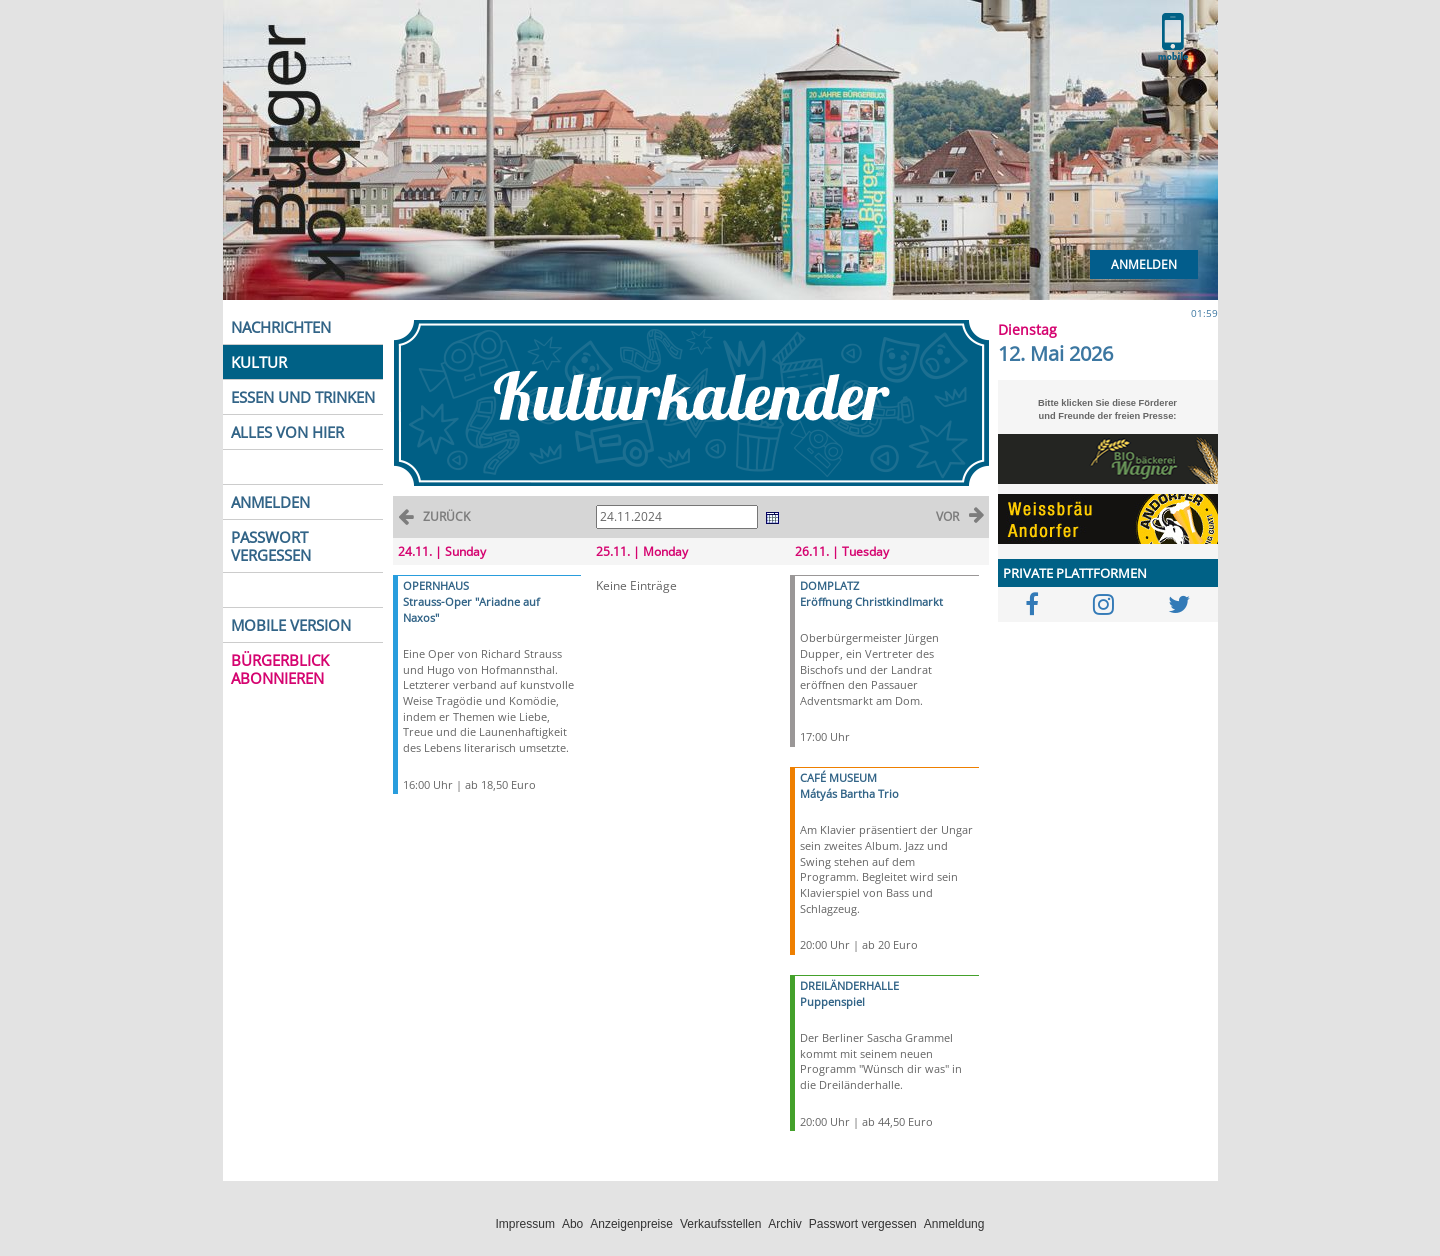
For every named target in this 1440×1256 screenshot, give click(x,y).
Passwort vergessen (863, 1224)
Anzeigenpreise (631, 1224)
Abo (572, 1224)
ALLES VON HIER (287, 432)
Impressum (525, 1224)
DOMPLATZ (829, 585)
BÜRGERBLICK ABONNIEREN (280, 669)
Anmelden (1144, 264)
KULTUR (259, 362)
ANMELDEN (270, 502)
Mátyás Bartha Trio (849, 793)
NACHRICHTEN (281, 327)
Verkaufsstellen (720, 1224)
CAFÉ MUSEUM (838, 777)
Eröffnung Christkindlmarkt (871, 601)
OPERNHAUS (436, 585)
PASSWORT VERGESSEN (271, 546)
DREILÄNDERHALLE (849, 985)
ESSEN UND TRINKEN (303, 397)
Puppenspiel (832, 1001)
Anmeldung (954, 1224)
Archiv (784, 1224)
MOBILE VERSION (291, 625)
